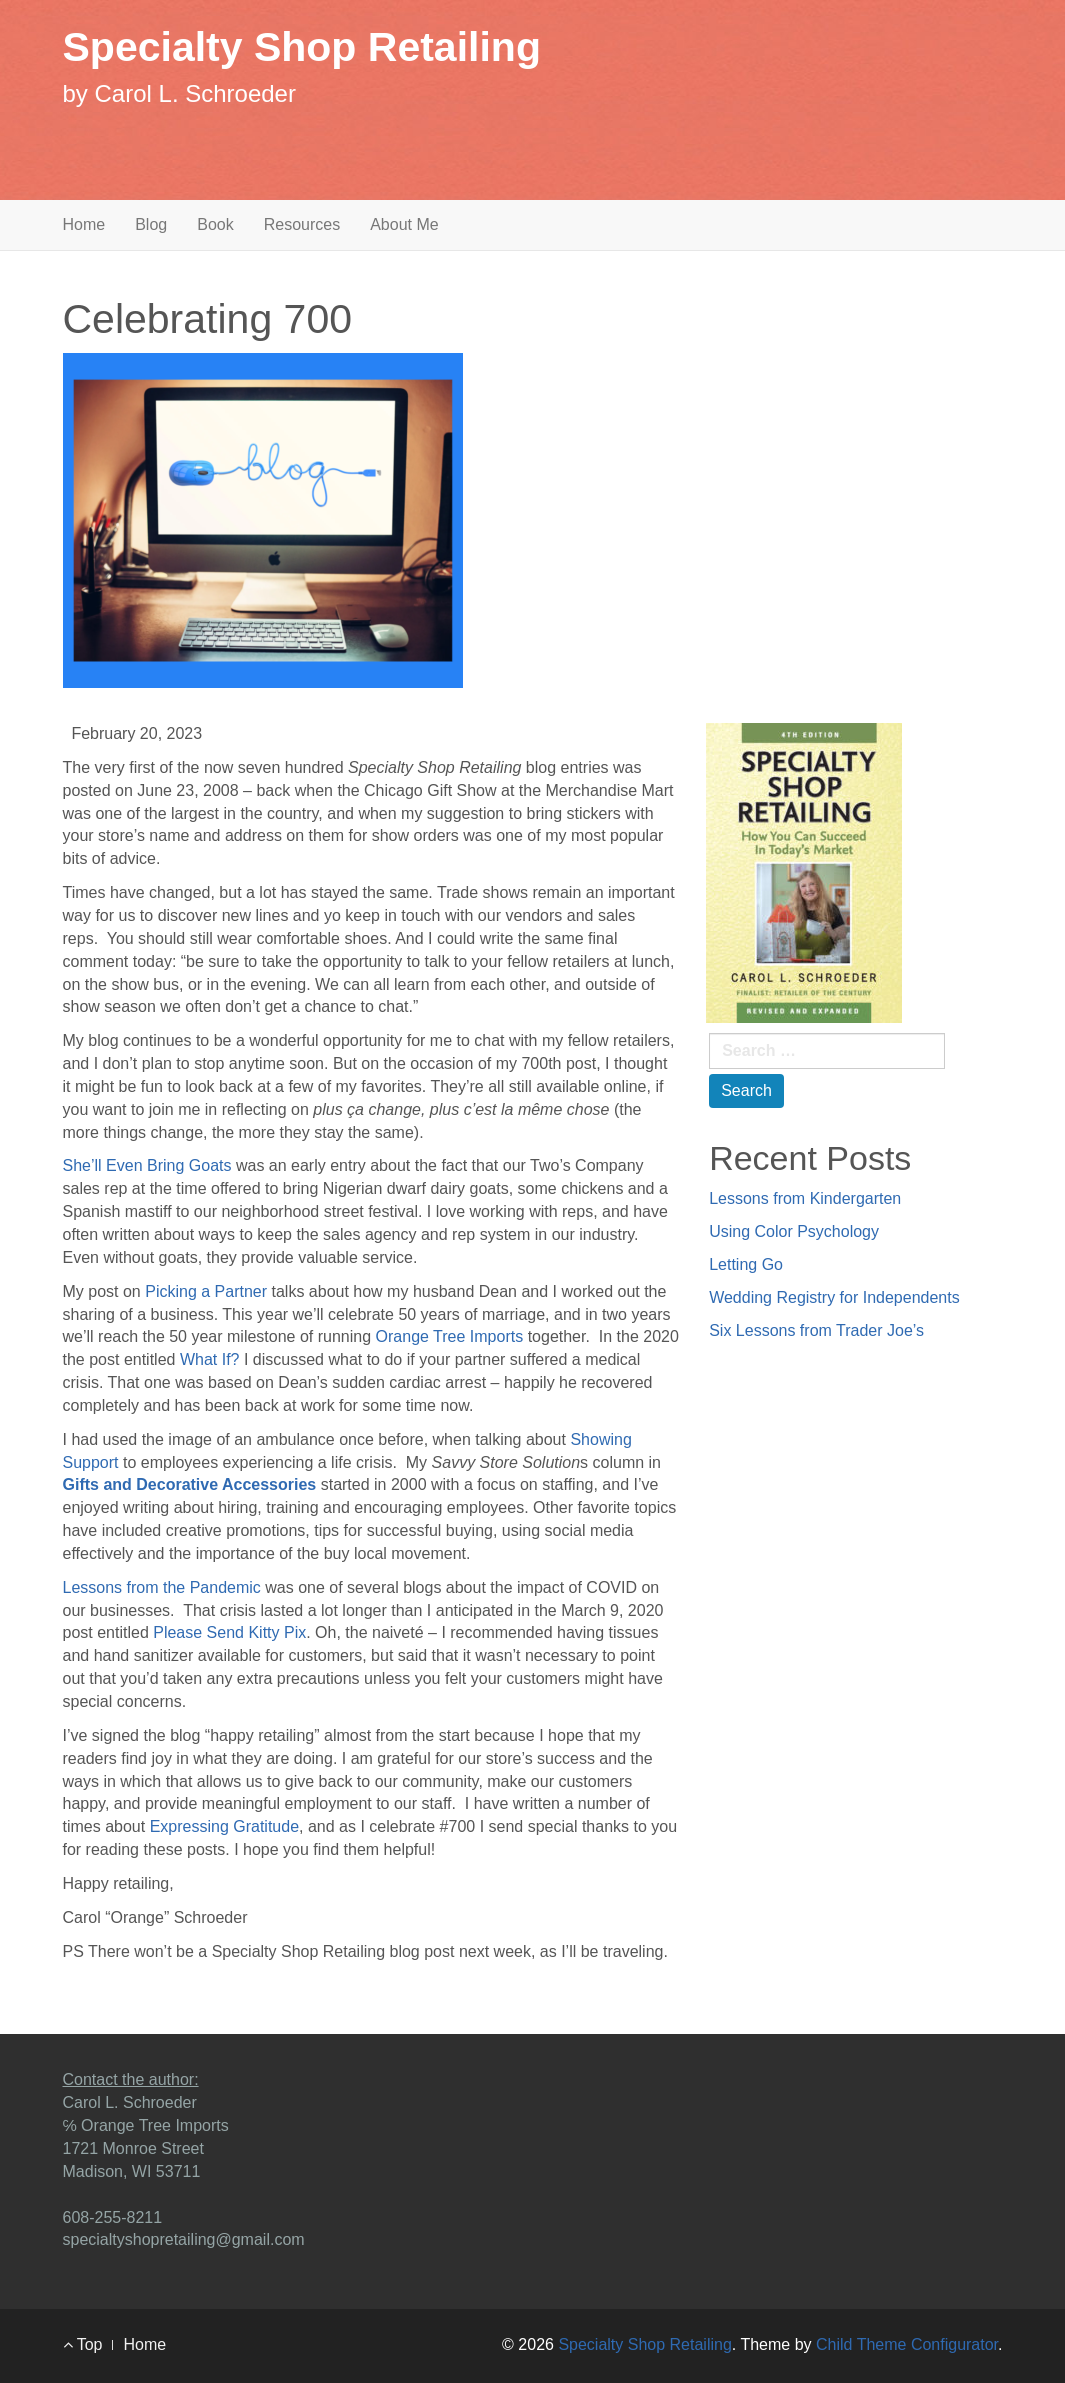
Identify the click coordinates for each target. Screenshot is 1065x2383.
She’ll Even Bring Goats (147, 1165)
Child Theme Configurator (907, 2344)
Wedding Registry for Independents (834, 1297)
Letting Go (746, 1264)
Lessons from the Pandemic (162, 1587)
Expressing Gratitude (224, 1826)
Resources (302, 224)
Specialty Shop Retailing (302, 47)
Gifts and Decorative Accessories (190, 1484)
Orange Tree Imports (450, 1336)
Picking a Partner (206, 1291)
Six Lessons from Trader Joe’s (816, 1330)
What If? (210, 1359)
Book (215, 224)
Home (84, 224)
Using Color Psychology (794, 1231)
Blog (151, 224)
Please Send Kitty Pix (229, 1632)
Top (83, 2344)
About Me (404, 224)
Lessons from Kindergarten (805, 1198)
